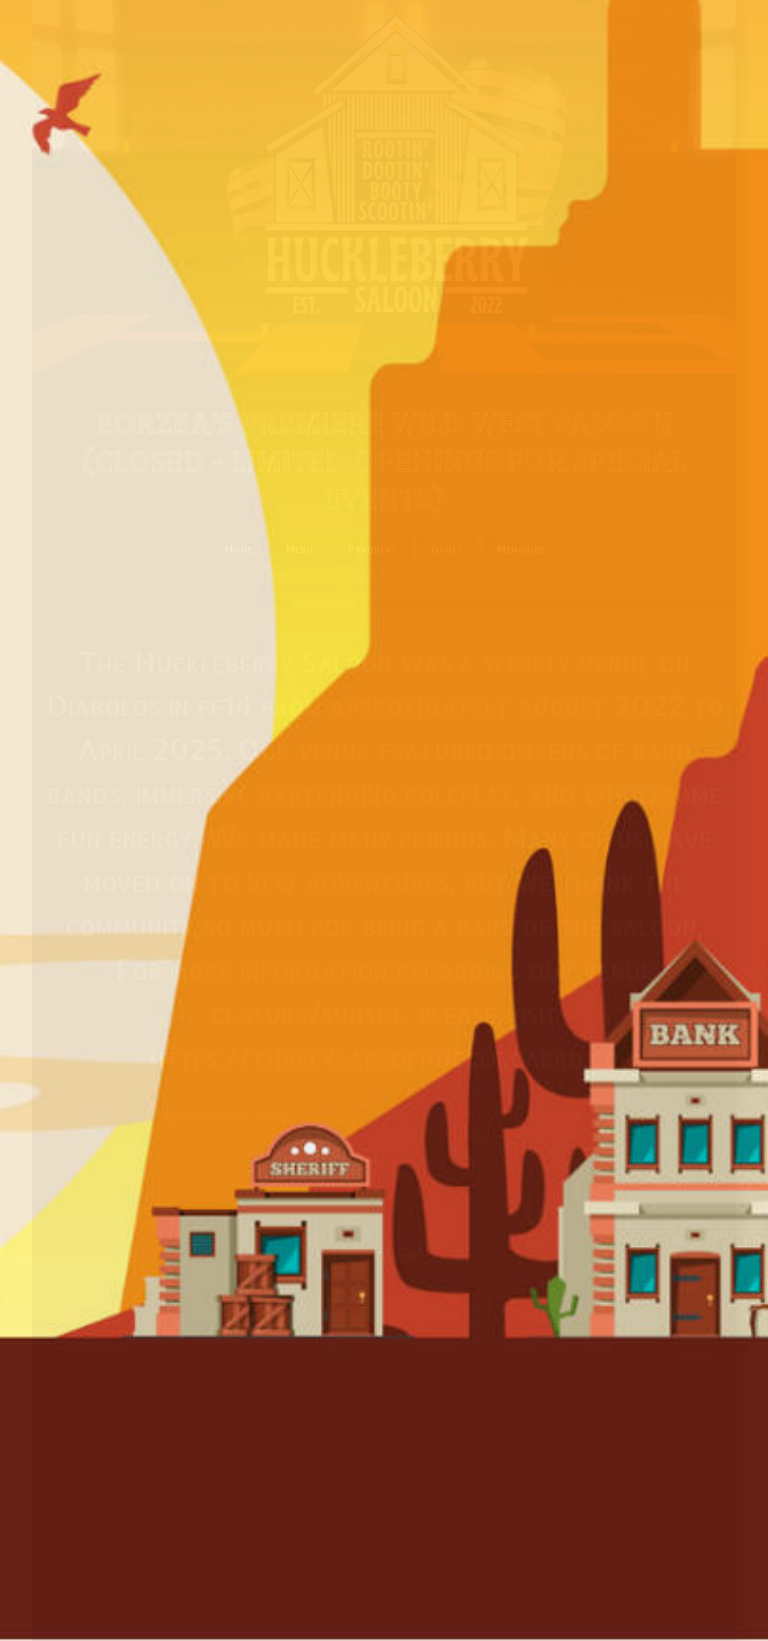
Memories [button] (520, 549)
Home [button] (238, 549)
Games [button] (446, 549)
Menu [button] (299, 549)
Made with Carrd (384, 1253)
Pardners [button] (372, 549)
